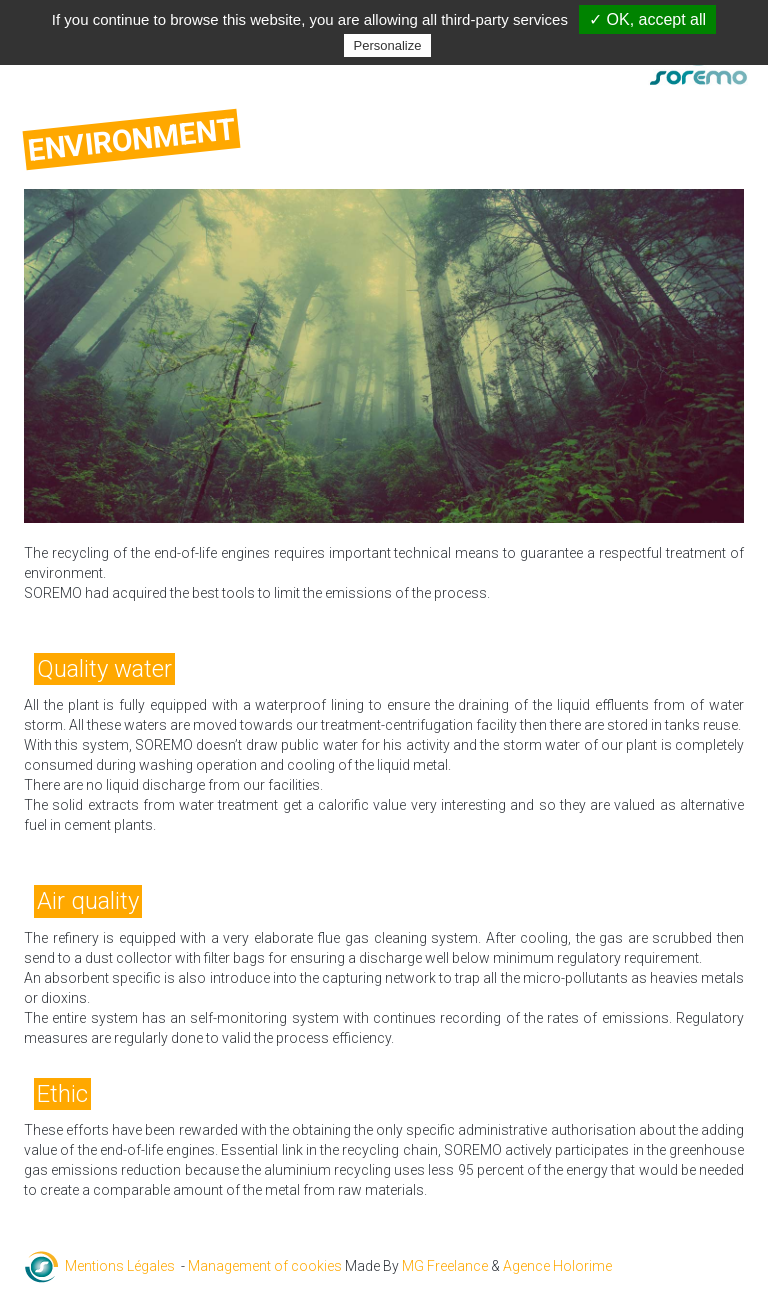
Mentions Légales (120, 1266)
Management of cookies (265, 1266)
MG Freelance (445, 1266)
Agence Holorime (557, 1266)
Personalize (388, 45)
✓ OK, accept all (647, 19)
